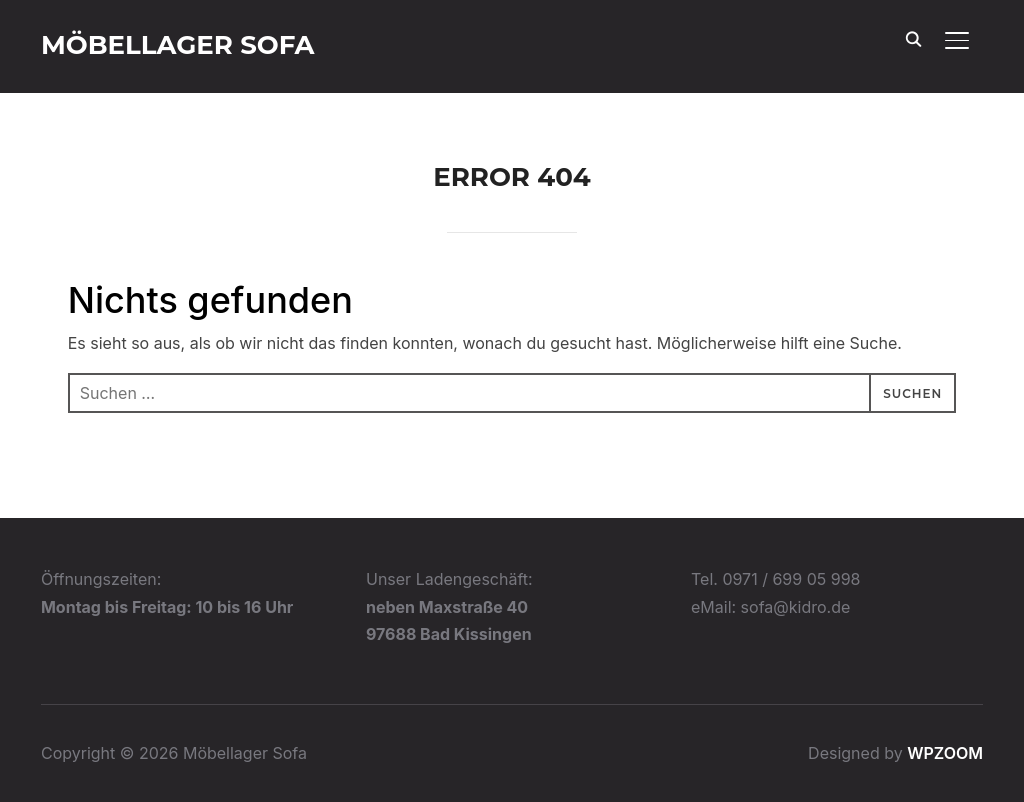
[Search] (913, 38)
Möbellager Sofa (178, 45)
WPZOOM (945, 753)
